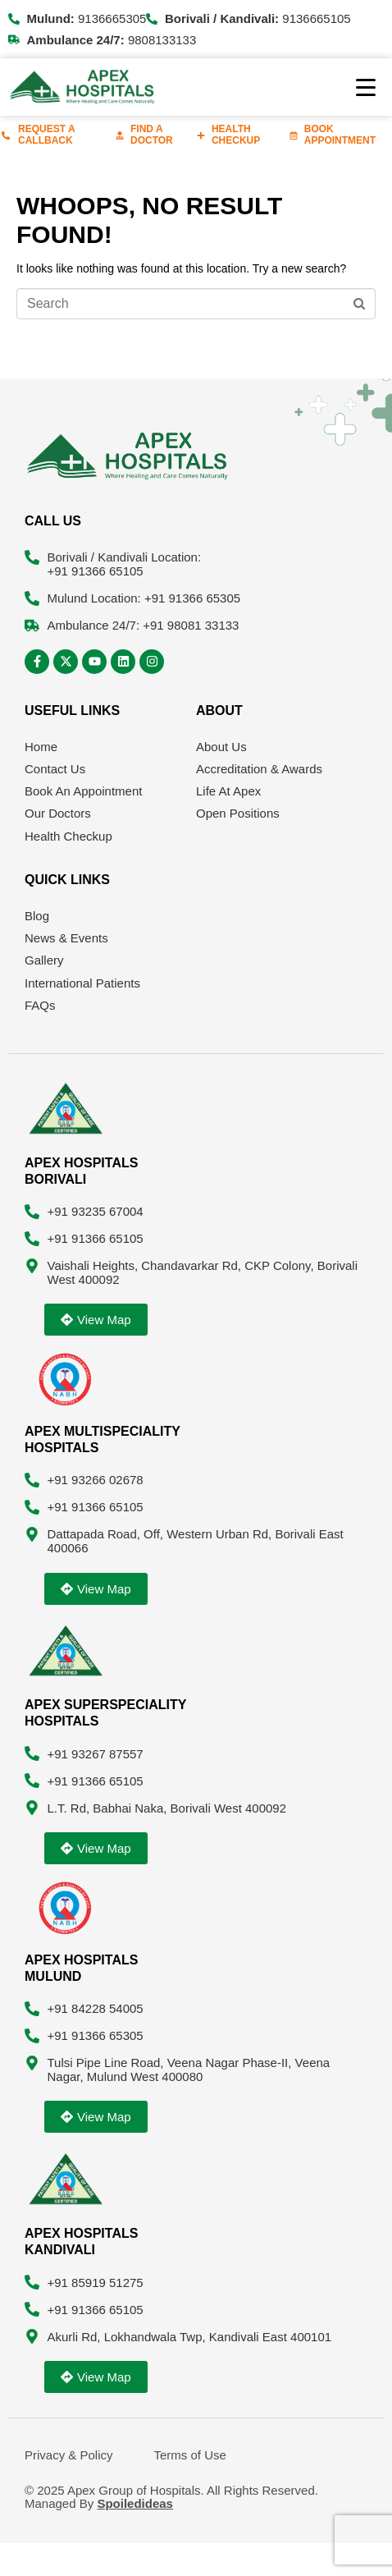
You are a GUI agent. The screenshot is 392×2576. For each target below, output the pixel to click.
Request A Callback (46, 134)
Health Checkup (236, 134)
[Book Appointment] (293, 135)
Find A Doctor (151, 134)
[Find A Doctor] (120, 135)
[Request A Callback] (6, 135)
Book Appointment (340, 134)
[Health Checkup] (201, 135)
